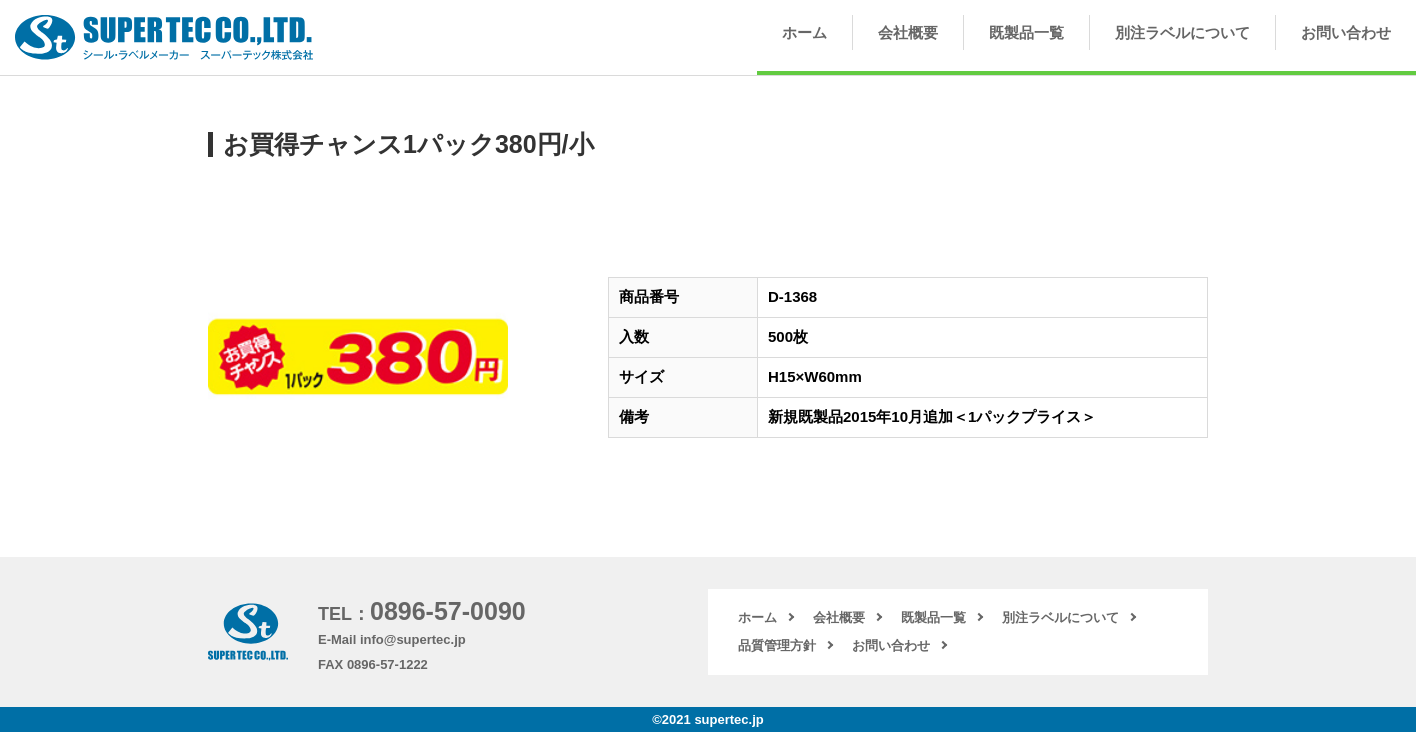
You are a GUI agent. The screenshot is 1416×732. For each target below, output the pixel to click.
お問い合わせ (1346, 32)
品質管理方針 (777, 645)
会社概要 (908, 32)
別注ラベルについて (1182, 32)
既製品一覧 (1026, 32)
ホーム (804, 32)
